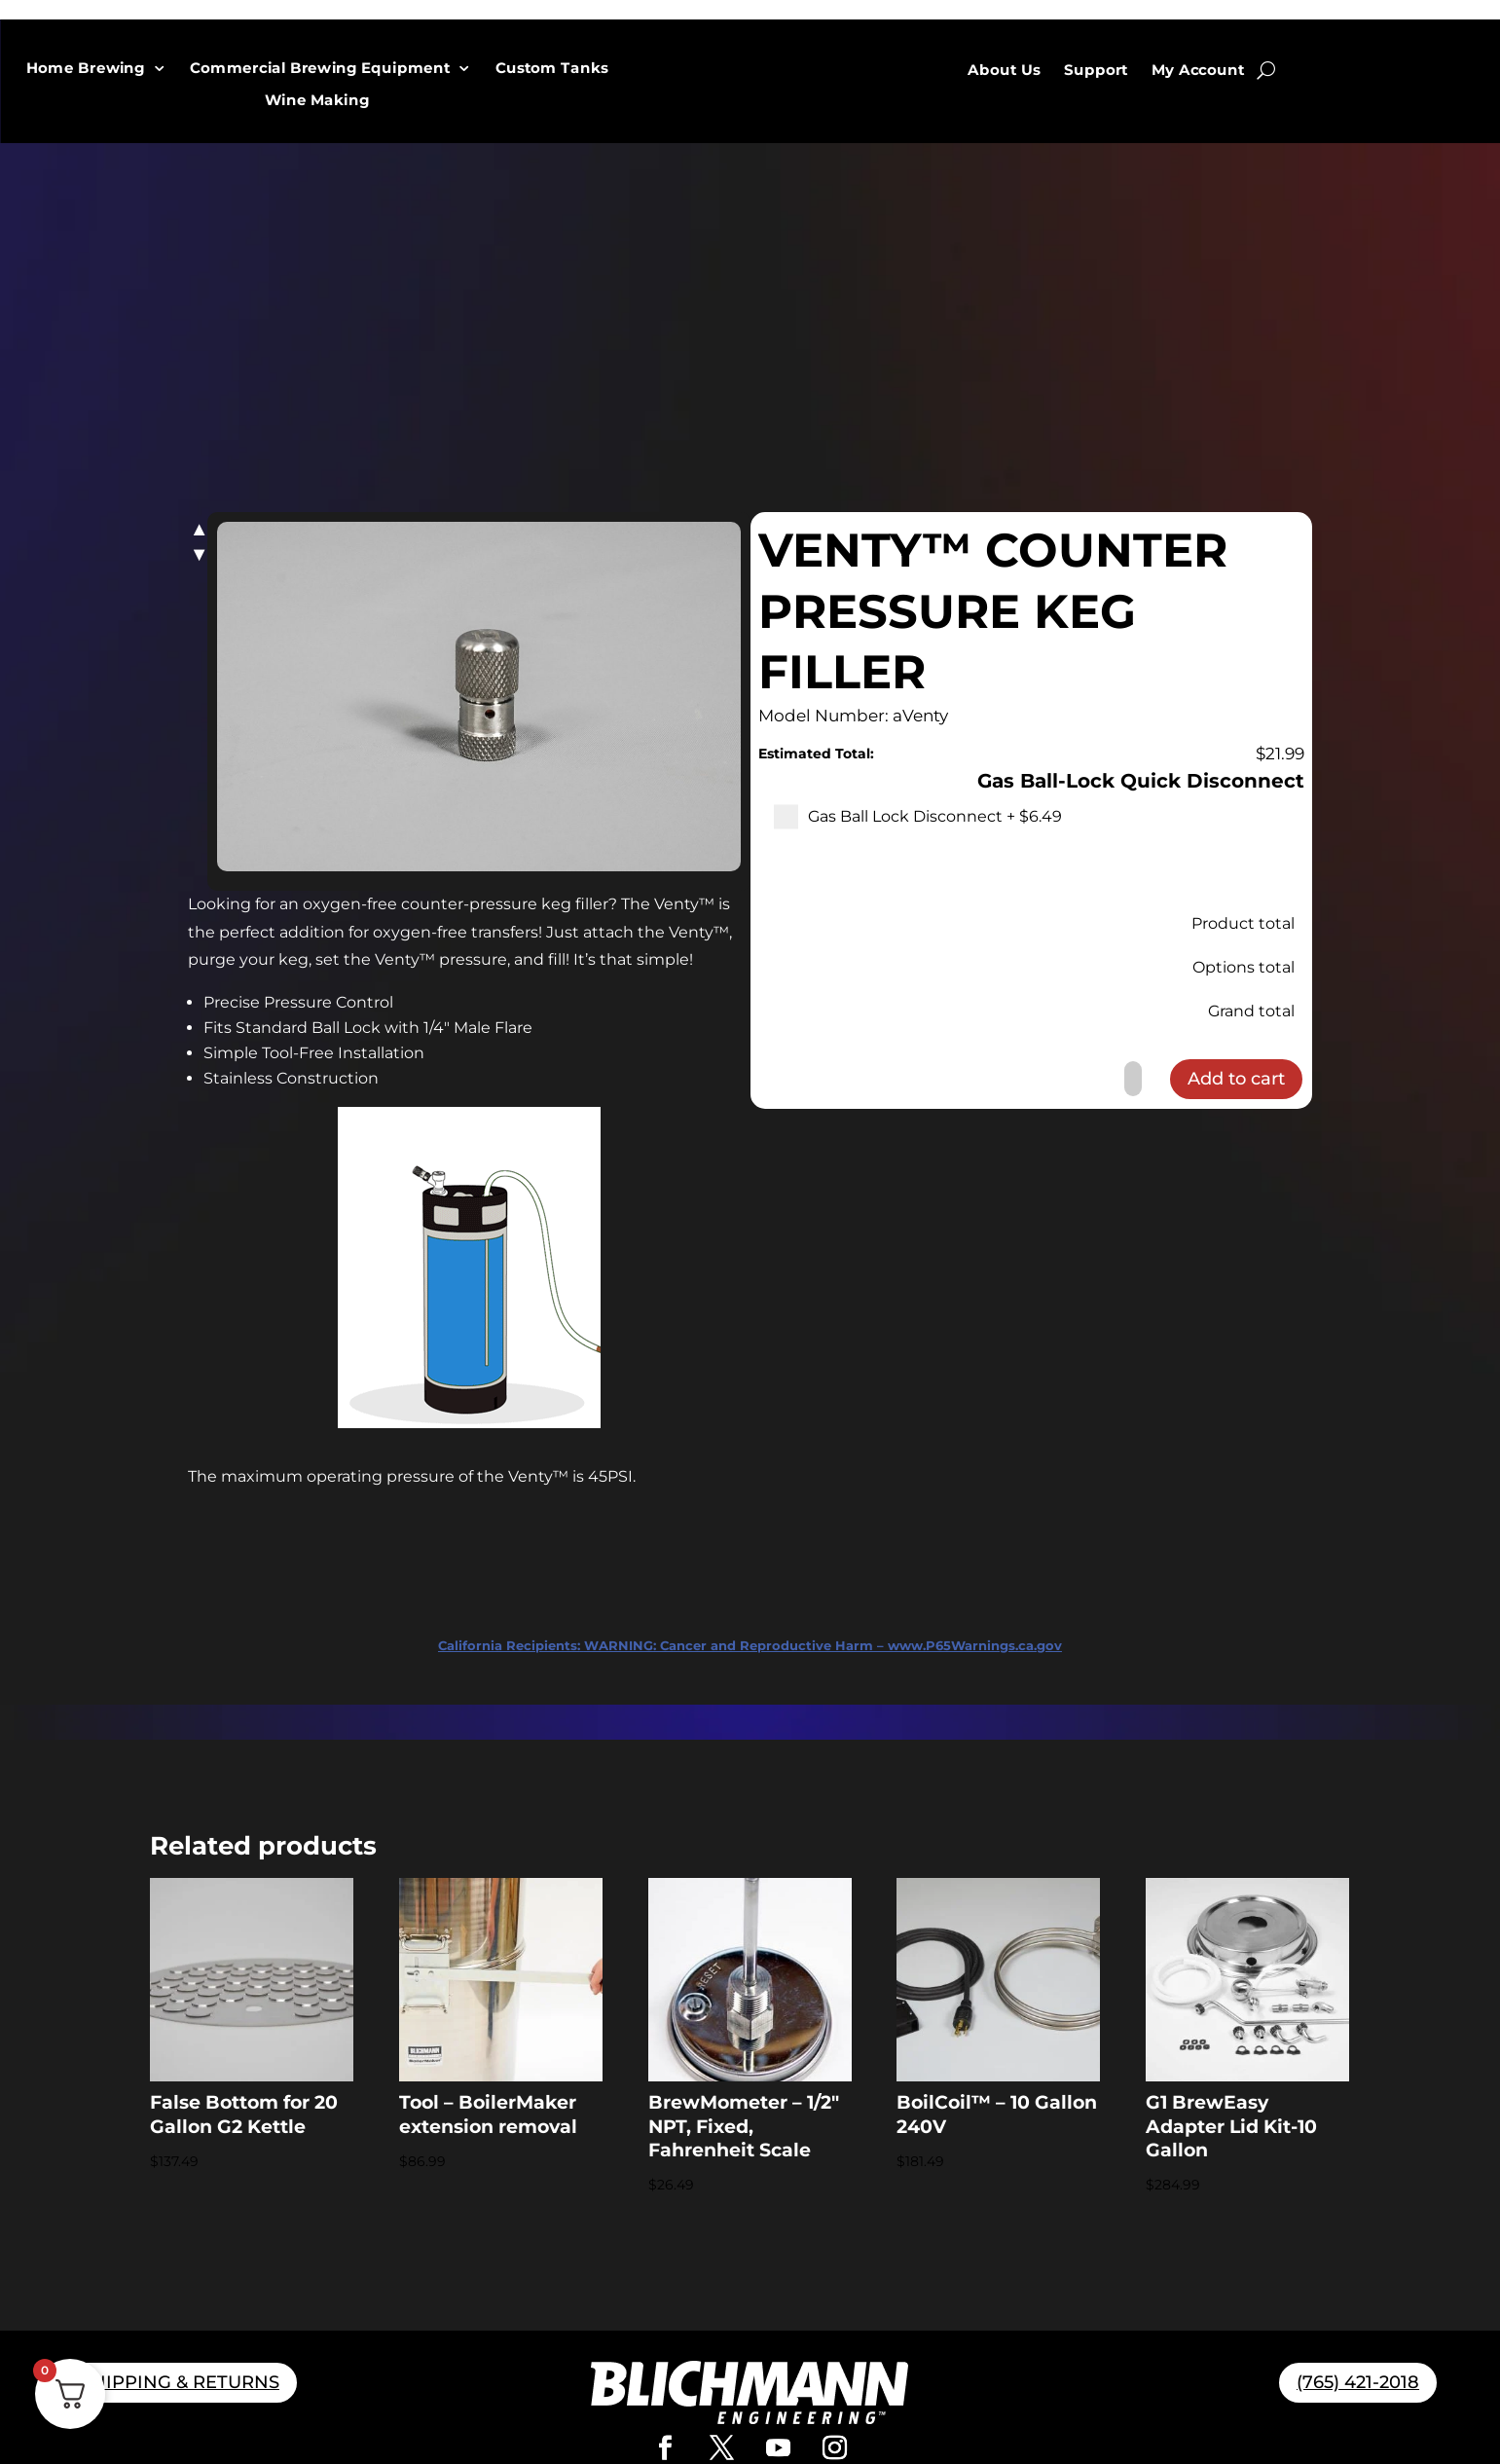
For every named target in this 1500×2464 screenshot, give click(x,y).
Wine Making (317, 101)
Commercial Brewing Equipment (321, 69)
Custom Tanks (551, 69)
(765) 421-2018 (1358, 2382)
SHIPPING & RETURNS (180, 2382)
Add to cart (1236, 1078)
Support (1096, 70)
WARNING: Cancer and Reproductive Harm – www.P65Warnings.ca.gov (750, 1645)
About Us (1004, 70)
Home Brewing (86, 69)
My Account (1198, 70)
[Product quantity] (1133, 1078)
